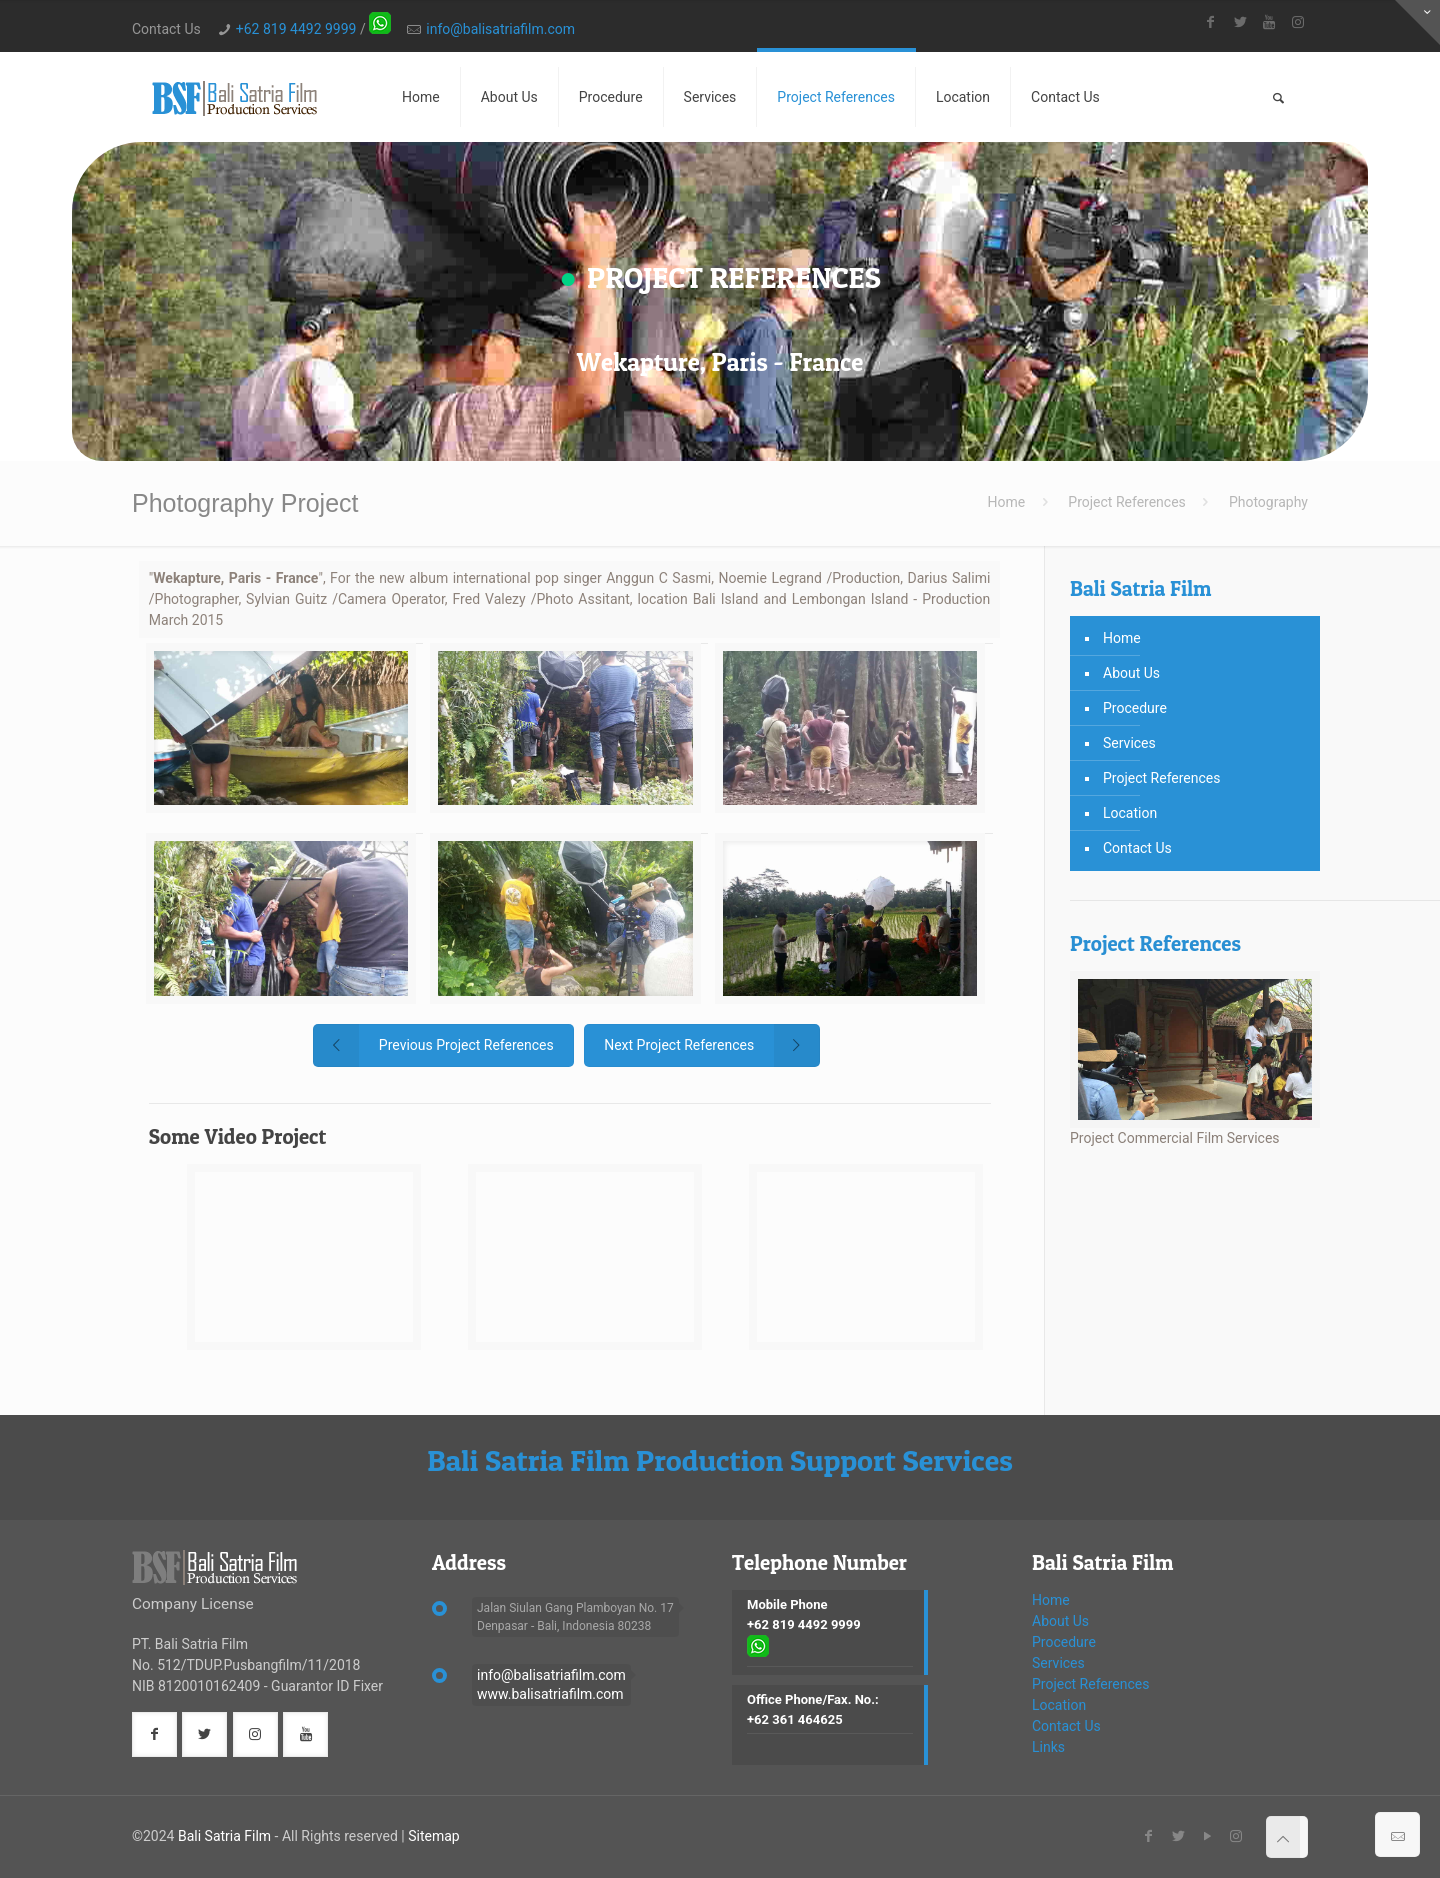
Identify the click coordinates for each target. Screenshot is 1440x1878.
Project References (1127, 502)
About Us (1131, 673)
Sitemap (433, 1836)
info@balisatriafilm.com (500, 29)
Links (1048, 1747)
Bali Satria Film (224, 1836)
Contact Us (1137, 848)
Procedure (1135, 708)
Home (1007, 502)
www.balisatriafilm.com (550, 1694)
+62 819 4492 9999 (296, 29)
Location (1130, 813)
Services (1129, 743)
